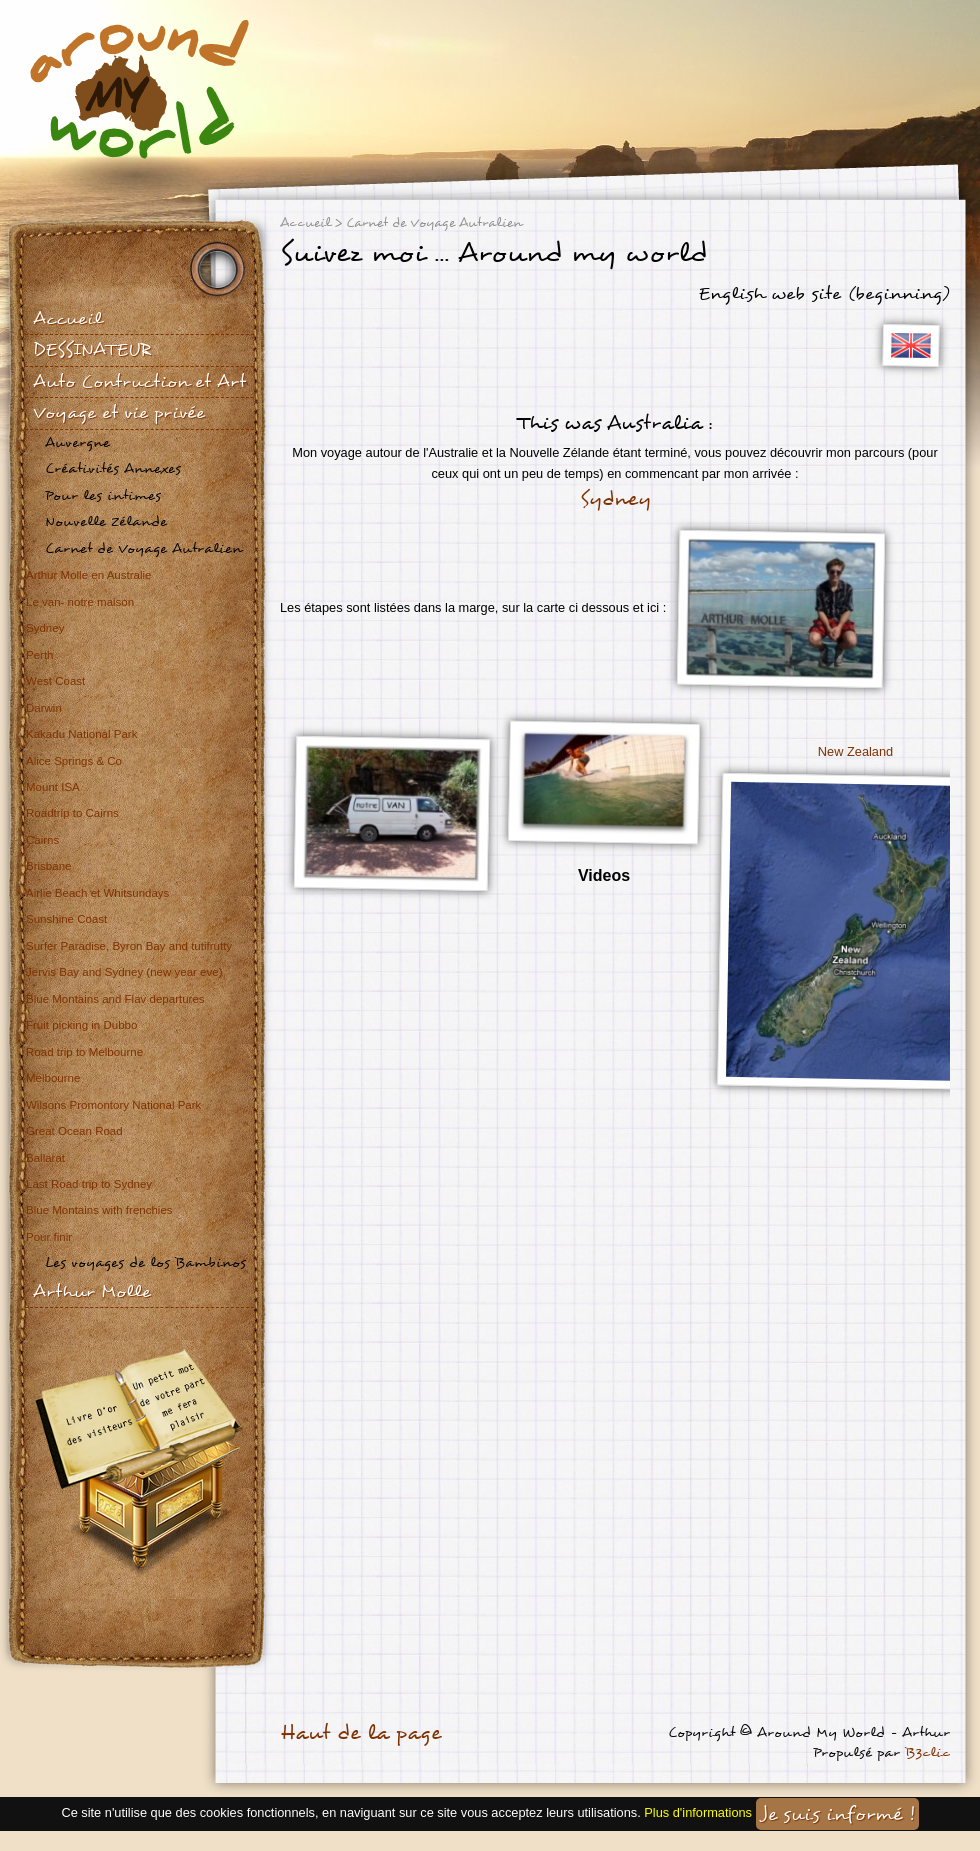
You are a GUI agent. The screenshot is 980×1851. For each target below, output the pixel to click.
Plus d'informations (698, 1812)
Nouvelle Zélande (106, 521)
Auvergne (77, 442)
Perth (40, 655)
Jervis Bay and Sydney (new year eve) (124, 972)
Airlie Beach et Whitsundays (97, 893)
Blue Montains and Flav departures (115, 999)
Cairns (42, 840)
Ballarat (45, 1158)
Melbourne (53, 1078)
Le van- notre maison (80, 602)
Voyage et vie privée (119, 412)
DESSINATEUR (92, 349)
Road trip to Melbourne (84, 1052)
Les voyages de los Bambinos (145, 1262)
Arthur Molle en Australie (88, 575)
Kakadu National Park (81, 734)
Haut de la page (360, 1733)
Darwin (44, 708)
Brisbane (48, 866)
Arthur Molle (92, 1291)
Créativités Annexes (113, 468)
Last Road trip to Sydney (89, 1184)
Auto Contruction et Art (139, 381)
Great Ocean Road (74, 1131)
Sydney (45, 628)
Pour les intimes (103, 495)
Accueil (67, 318)
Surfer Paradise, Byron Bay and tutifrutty (129, 946)
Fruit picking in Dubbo (81, 1025)
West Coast (55, 681)
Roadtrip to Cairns (72, 813)
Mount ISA (53, 787)
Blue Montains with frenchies (99, 1210)
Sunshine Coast (66, 919)
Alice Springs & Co (74, 761)
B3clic (927, 1752)
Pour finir (49, 1237)
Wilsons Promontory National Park (113, 1105)
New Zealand (855, 751)
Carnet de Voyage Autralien (143, 548)
